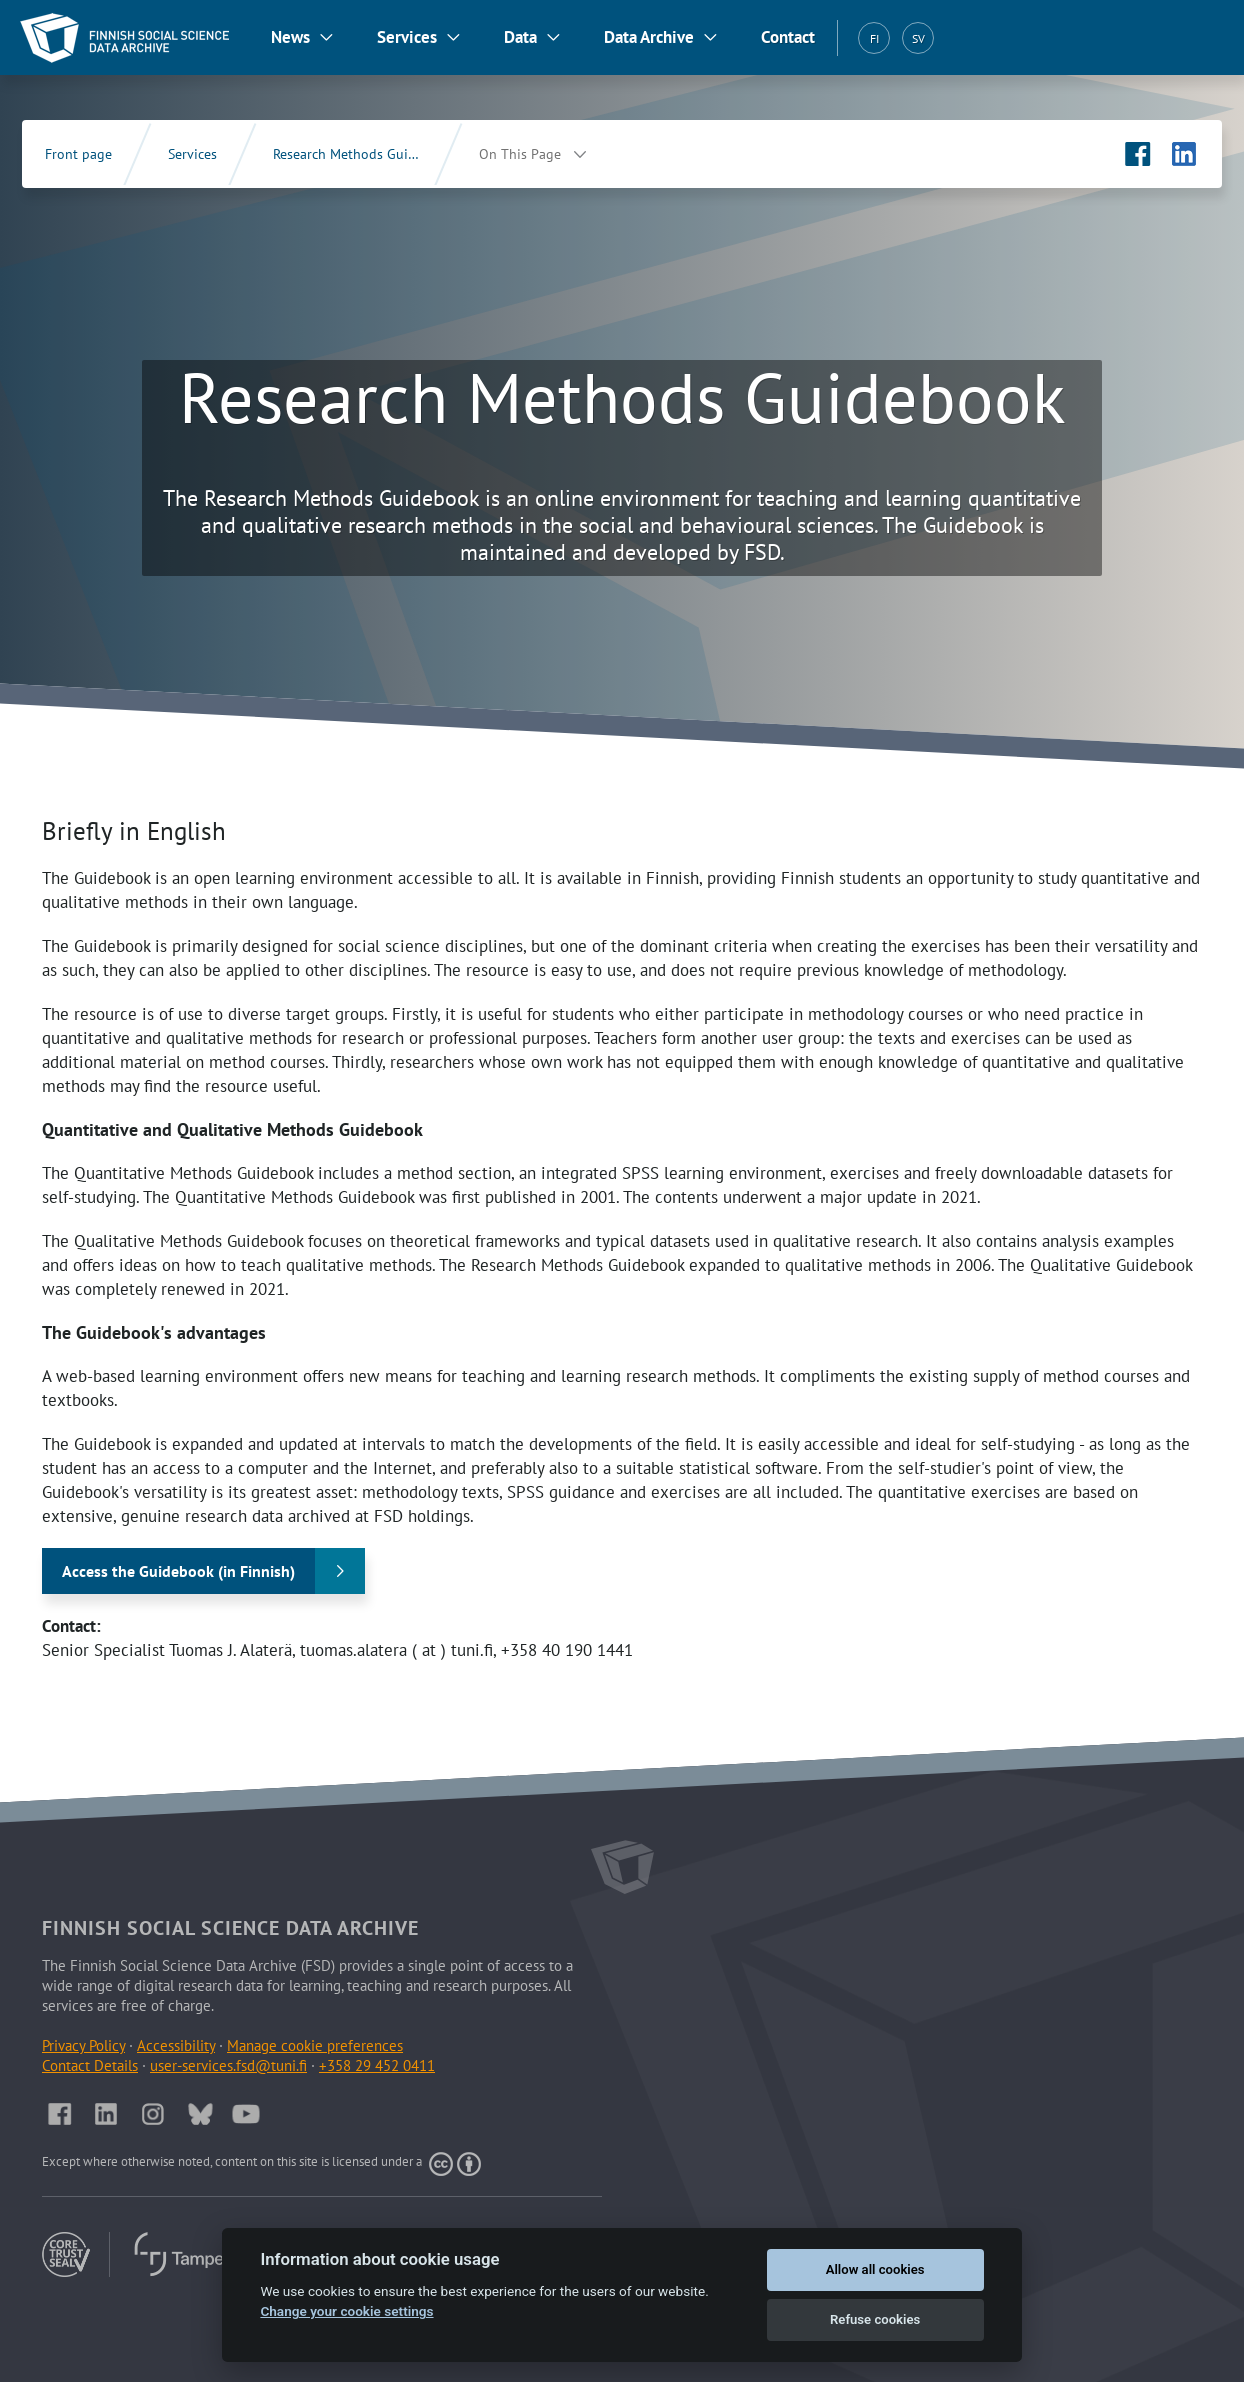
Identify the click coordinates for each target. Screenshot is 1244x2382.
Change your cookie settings (346, 2311)
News (290, 37)
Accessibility (176, 2045)
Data (520, 37)
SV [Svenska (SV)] (918, 38)
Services (407, 37)
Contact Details (90, 2065)
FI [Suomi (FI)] (874, 38)
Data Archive (649, 37)
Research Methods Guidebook (363, 154)
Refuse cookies (875, 2319)
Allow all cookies (875, 2269)
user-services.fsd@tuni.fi (228, 2065)
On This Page (520, 154)
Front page (78, 154)
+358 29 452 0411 (377, 2065)
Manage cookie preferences (315, 2045)
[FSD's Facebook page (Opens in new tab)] (1138, 154)
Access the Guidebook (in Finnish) (178, 1571)
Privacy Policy (83, 2045)
